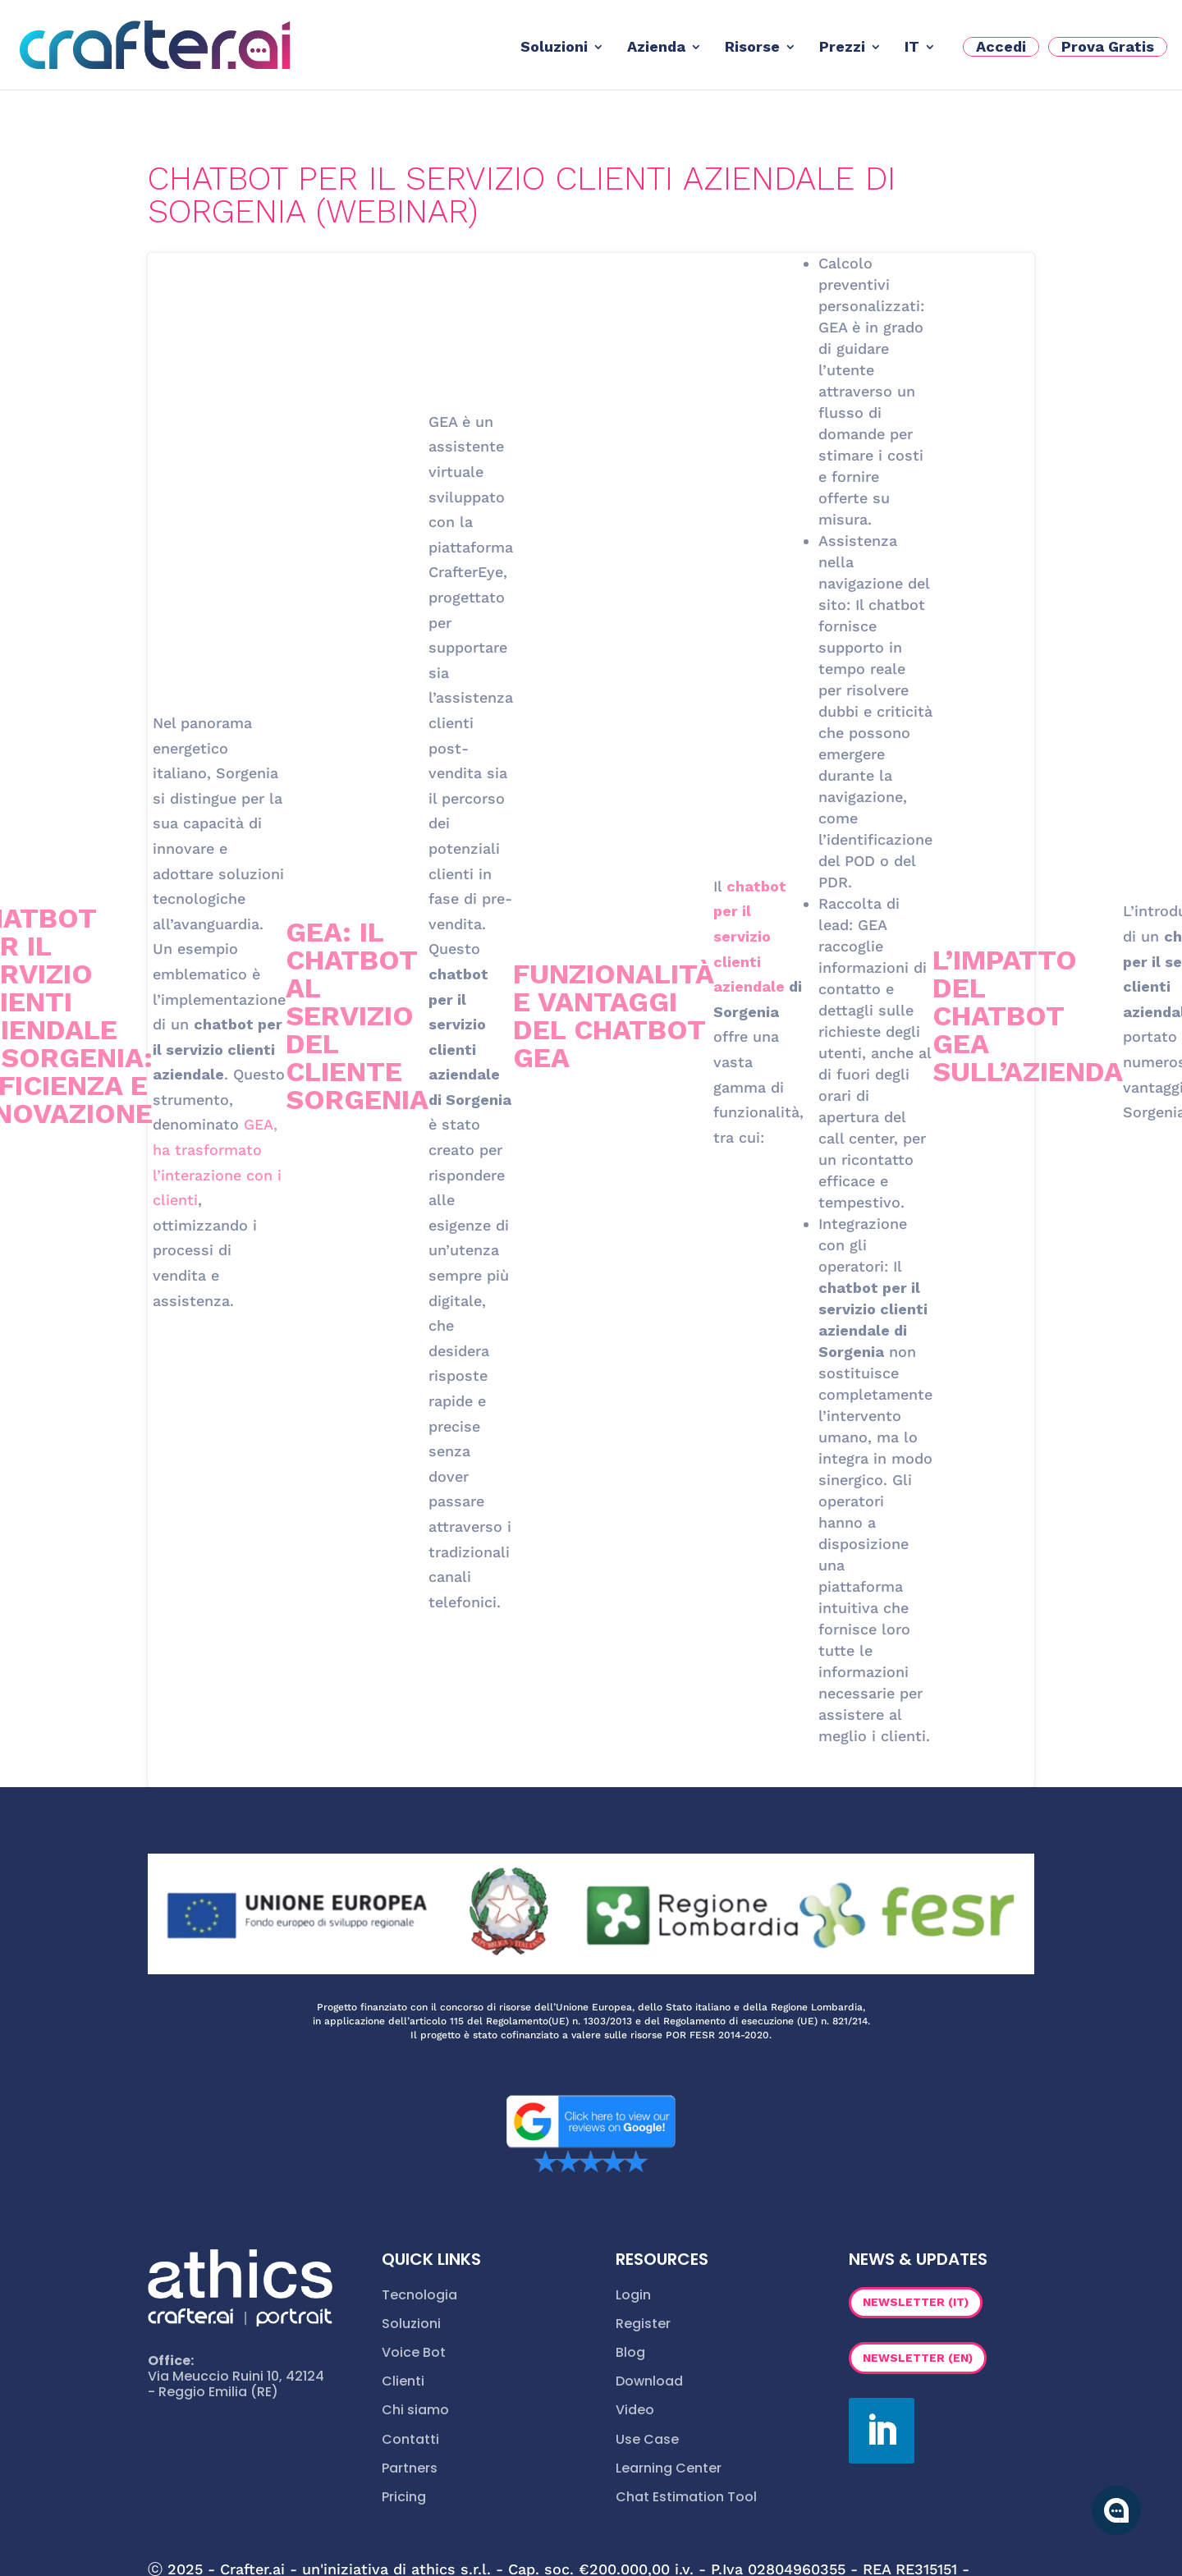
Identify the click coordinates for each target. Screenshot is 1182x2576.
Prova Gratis (1107, 46)
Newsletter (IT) (916, 2301)
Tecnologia (419, 2294)
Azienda (656, 48)
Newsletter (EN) (918, 2357)
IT (912, 48)
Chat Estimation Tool (686, 2496)
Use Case (647, 2439)
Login (633, 2294)
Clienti (403, 2381)
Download (649, 2381)
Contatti (410, 2439)
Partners (410, 2468)
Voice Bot (414, 2352)
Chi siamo (415, 2409)
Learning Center (669, 2468)
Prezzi (842, 48)
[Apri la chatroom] (1116, 2510)
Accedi (1001, 46)
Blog (630, 2352)
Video (635, 2409)
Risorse (752, 48)
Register (643, 2323)
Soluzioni (554, 48)
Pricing (404, 2496)
